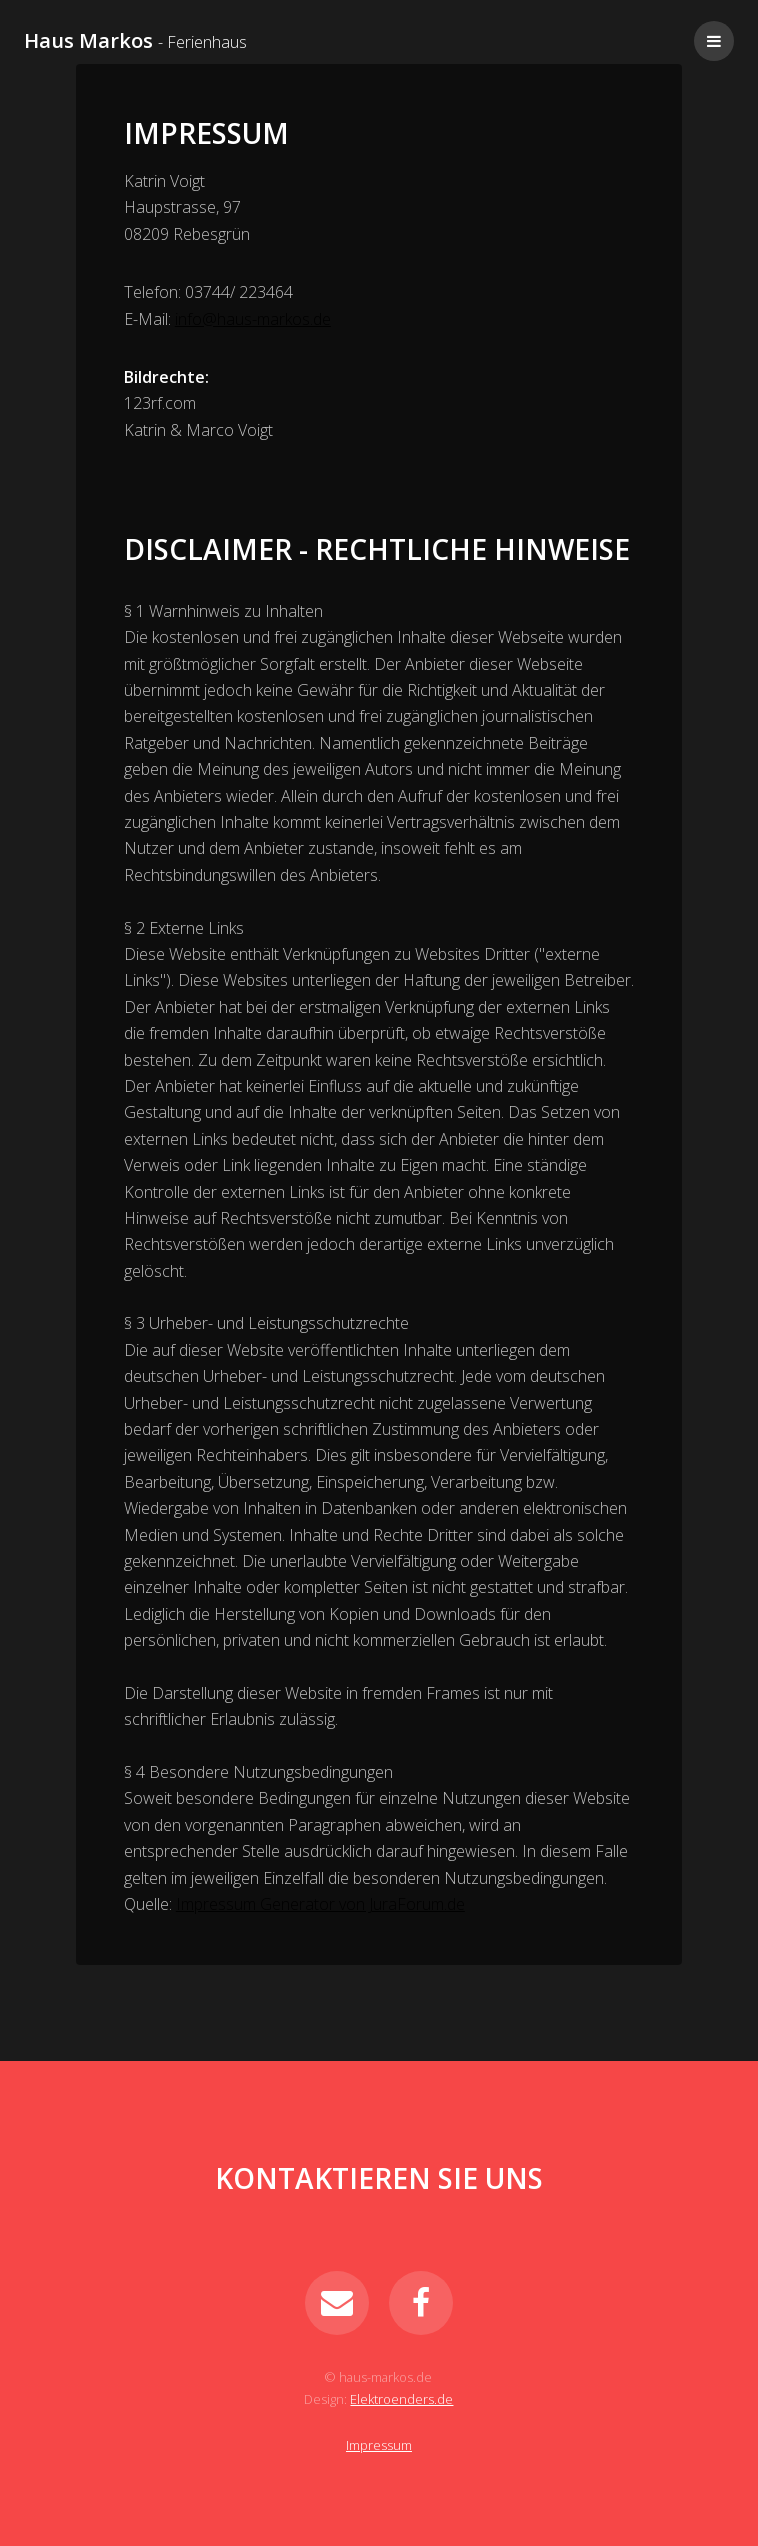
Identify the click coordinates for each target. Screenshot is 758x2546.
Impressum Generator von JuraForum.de (320, 1904)
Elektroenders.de (401, 2399)
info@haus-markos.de (253, 319)
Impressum (379, 2445)
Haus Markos (135, 40)
